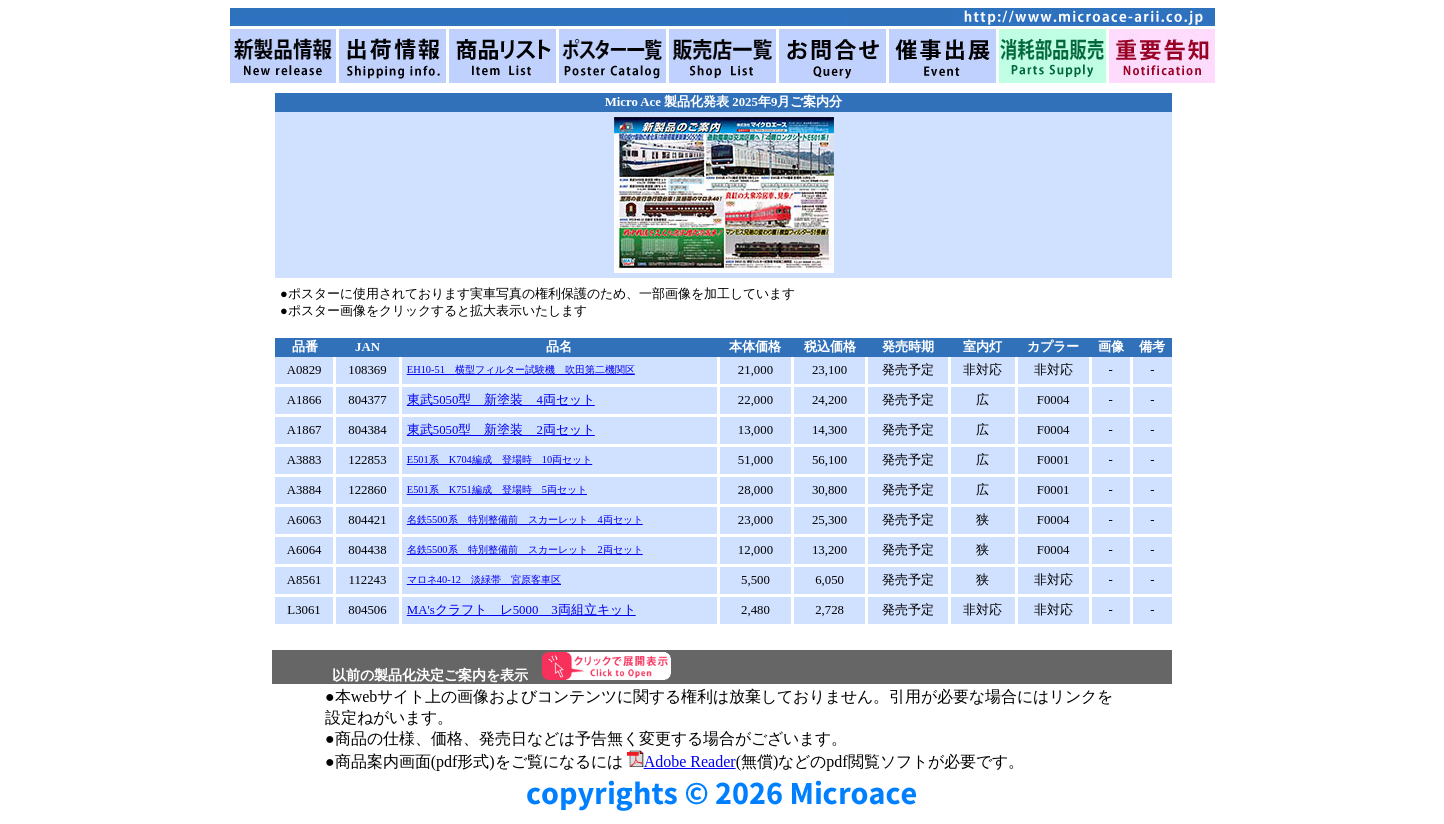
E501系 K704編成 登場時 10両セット (499, 459)
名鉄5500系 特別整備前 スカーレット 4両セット (525, 519)
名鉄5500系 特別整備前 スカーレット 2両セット (525, 549)
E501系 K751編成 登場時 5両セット (497, 489)
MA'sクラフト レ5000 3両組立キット (521, 610)
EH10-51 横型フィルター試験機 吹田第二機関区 (521, 369)
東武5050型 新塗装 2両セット (501, 430)
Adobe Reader (681, 761)
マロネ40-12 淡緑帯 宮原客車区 (484, 579)
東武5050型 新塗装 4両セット (501, 400)
